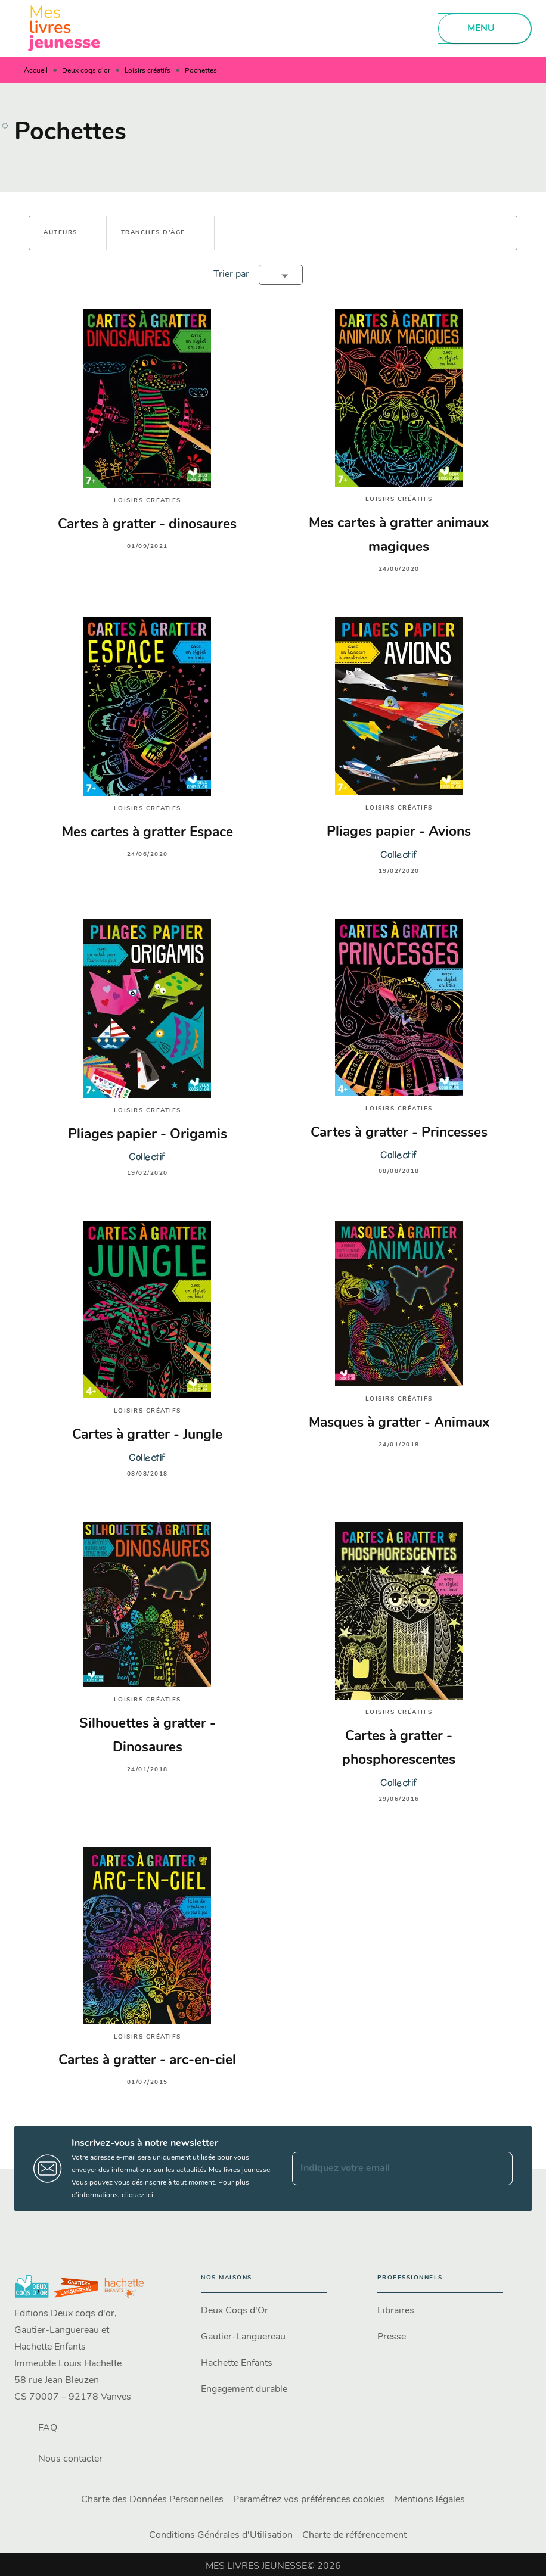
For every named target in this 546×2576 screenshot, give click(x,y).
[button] (67, 233)
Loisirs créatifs (147, 70)
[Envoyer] (498, 2168)
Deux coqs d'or (86, 70)
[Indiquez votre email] (387, 2168)
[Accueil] (64, 28)
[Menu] (484, 28)
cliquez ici (137, 2195)
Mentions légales (430, 2500)
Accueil (36, 70)
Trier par (231, 274)
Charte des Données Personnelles (152, 2500)
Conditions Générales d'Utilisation (221, 2535)
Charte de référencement (354, 2535)
